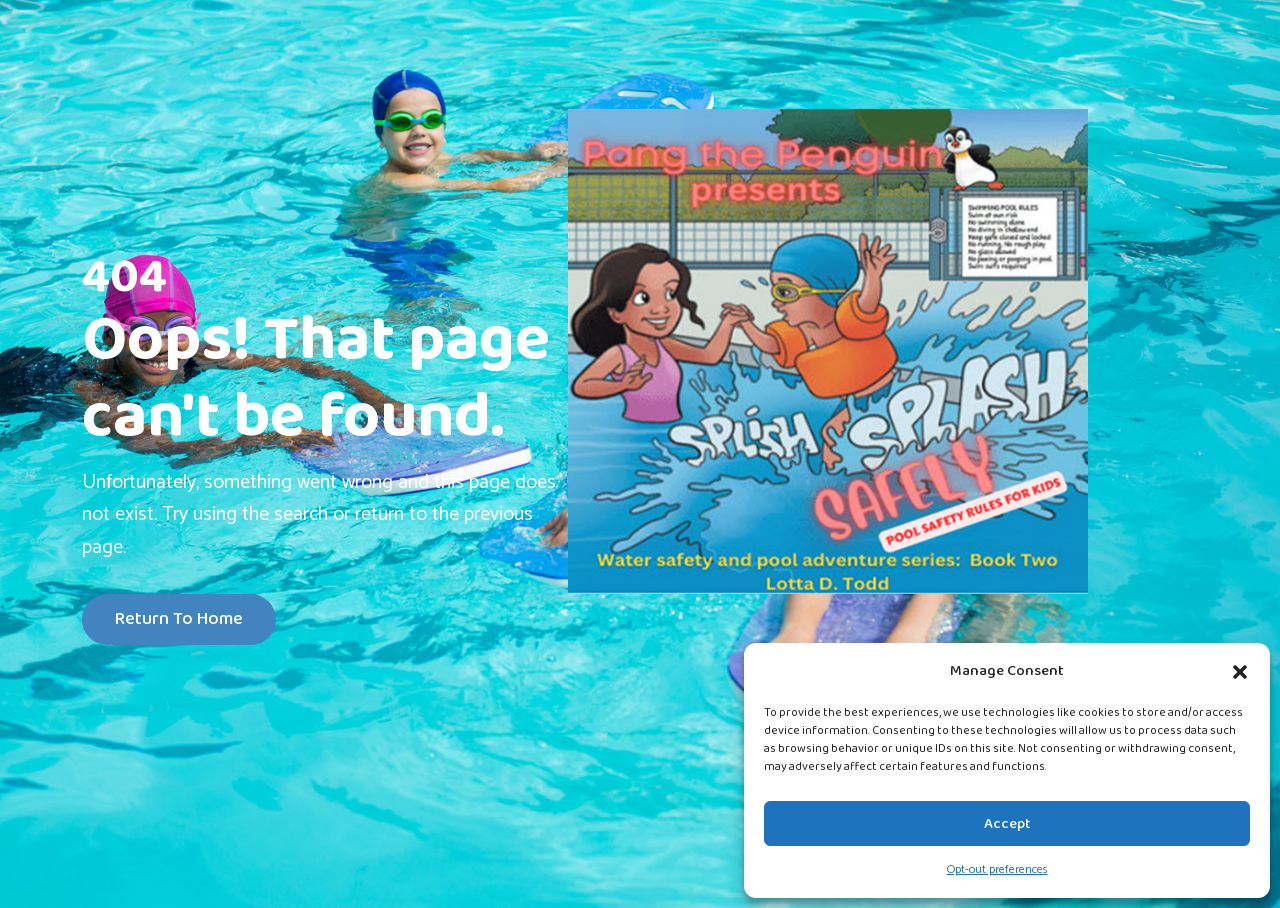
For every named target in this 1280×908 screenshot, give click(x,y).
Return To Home (179, 619)
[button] (1240, 671)
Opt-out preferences (997, 869)
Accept (1007, 824)
